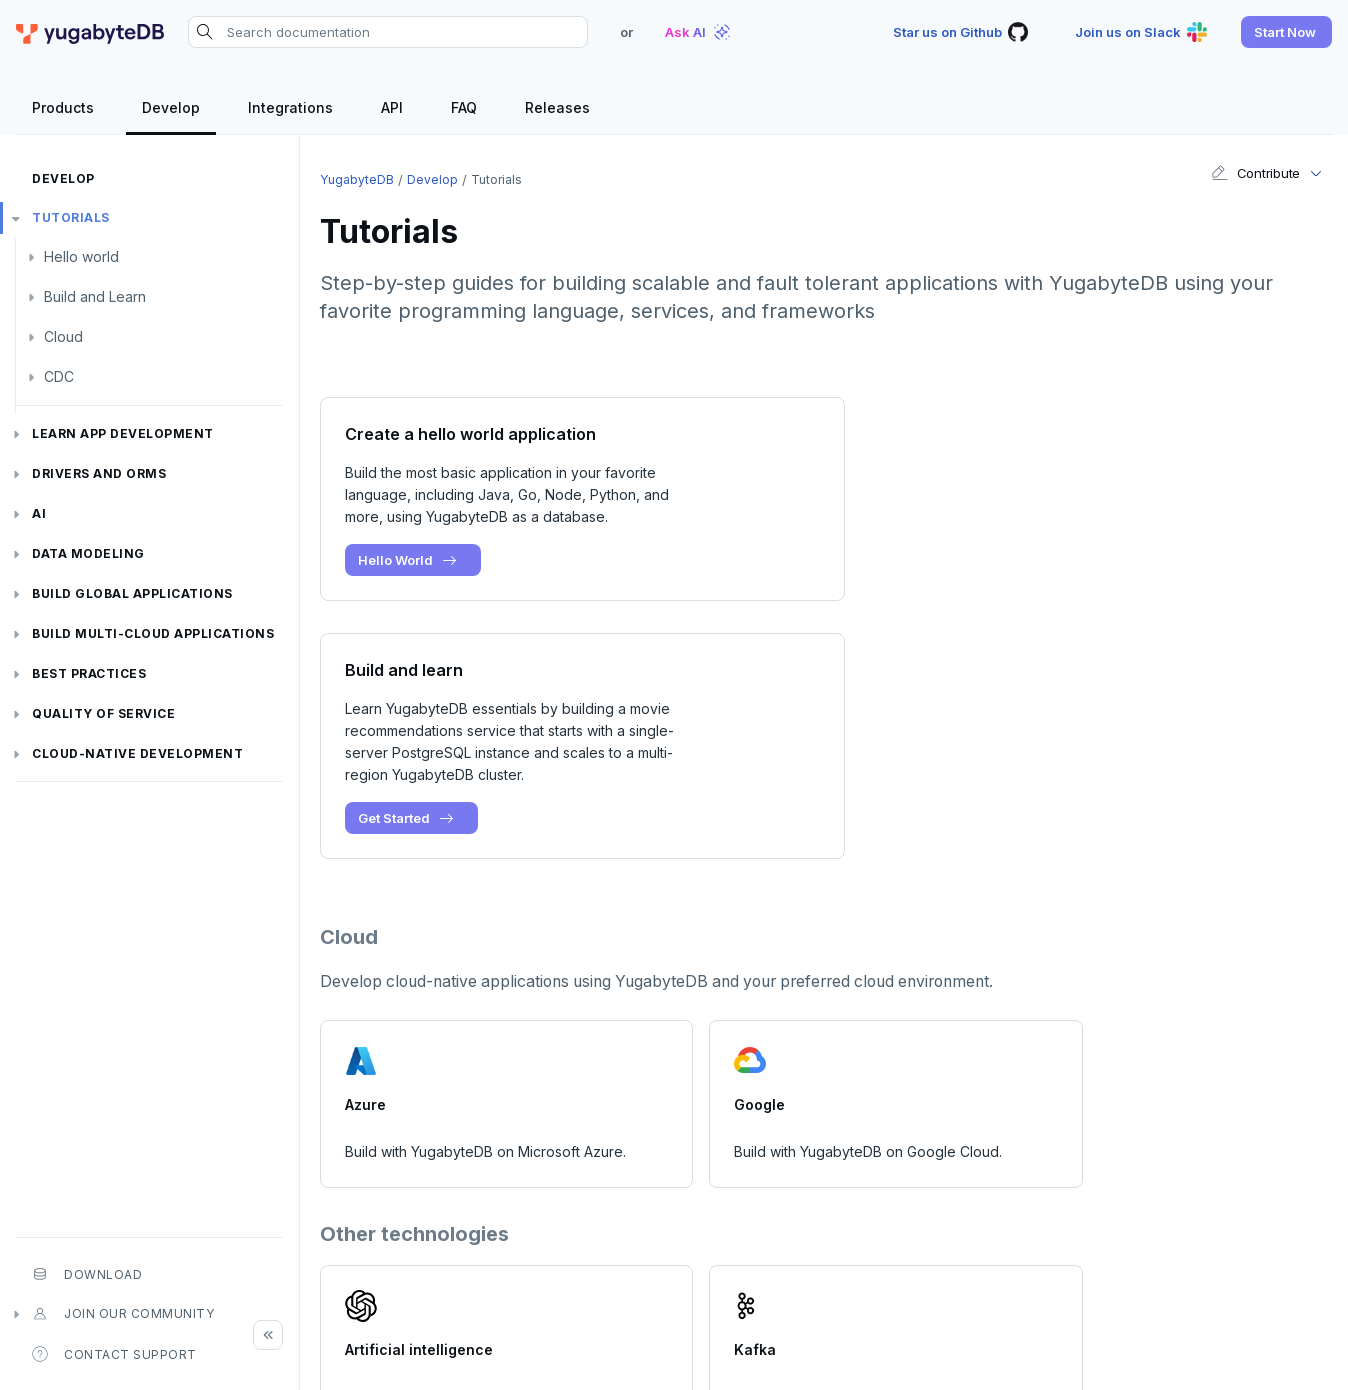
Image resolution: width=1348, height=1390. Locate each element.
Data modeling (88, 553)
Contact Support (114, 1354)
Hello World (409, 560)
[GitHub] (1209, 1318)
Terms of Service (1026, 1366)
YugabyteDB (357, 179)
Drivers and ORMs (99, 473)
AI (39, 513)
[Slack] (1175, 1318)
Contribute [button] (1255, 173)
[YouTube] (1316, 1318)
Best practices (89, 673)
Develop (63, 178)
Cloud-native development (137, 753)
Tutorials (71, 217)
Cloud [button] (63, 336)
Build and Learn (95, 296)
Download (87, 1274)
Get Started (928, 582)
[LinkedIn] (1280, 1318)
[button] (1286, 32)
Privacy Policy (910, 1366)
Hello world (81, 256)
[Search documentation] (388, 32)
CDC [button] (59, 376)
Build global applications (132, 593)
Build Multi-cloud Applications (153, 633)
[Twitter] (1245, 1318)
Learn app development (123, 433)
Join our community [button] (123, 1314)
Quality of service (103, 713)
